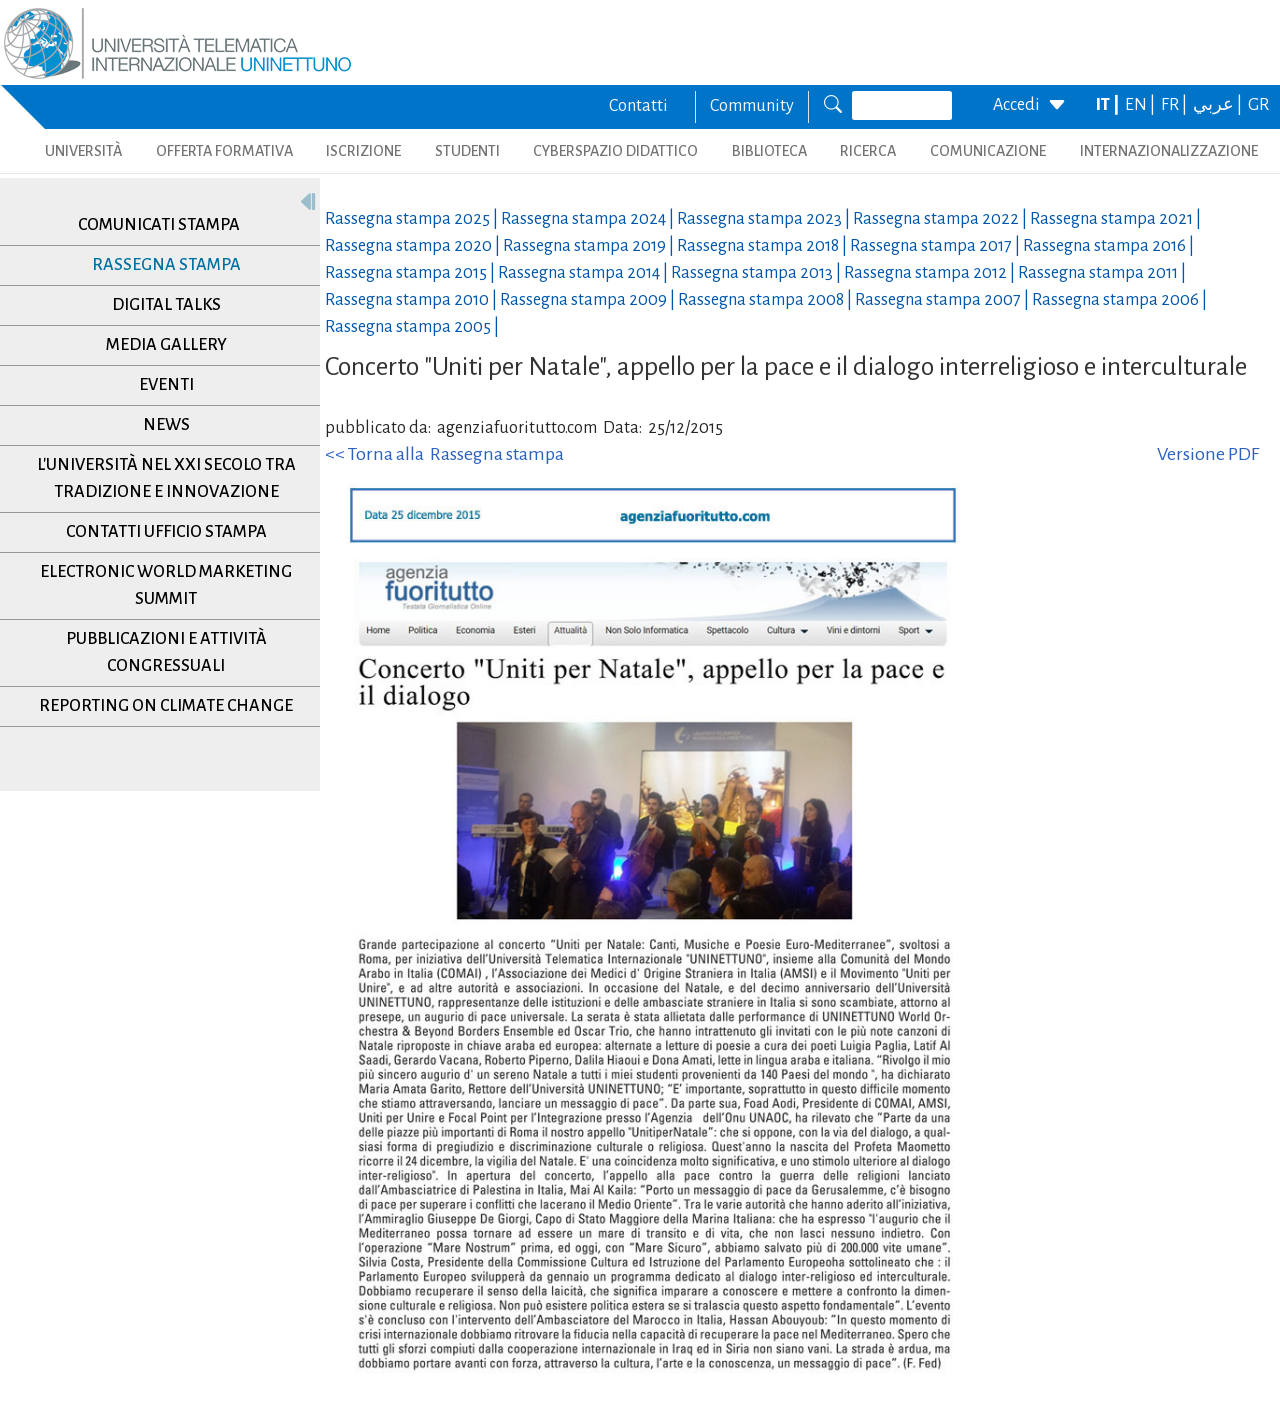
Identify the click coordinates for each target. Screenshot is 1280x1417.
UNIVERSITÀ (83, 151)
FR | (1175, 105)
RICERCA (868, 151)
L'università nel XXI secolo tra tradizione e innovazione (166, 478)
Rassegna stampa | (413, 219)
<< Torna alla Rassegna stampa (444, 454)
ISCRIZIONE (363, 151)
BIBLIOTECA (769, 151)
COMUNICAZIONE (988, 151)
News (166, 425)
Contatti (638, 106)
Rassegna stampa (166, 265)
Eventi (166, 385)
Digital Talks (166, 305)
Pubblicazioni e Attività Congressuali (166, 652)
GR (1258, 105)
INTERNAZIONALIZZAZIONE (1169, 151)
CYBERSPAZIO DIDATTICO (615, 151)
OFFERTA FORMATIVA (224, 151)
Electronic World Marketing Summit (166, 585)
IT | (1109, 105)
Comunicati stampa (159, 225)
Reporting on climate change (166, 706)
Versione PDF (1208, 454)
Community (752, 106)
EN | (1141, 105)
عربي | (1219, 105)
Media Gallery (166, 345)
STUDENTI (467, 151)
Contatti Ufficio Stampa (166, 532)
